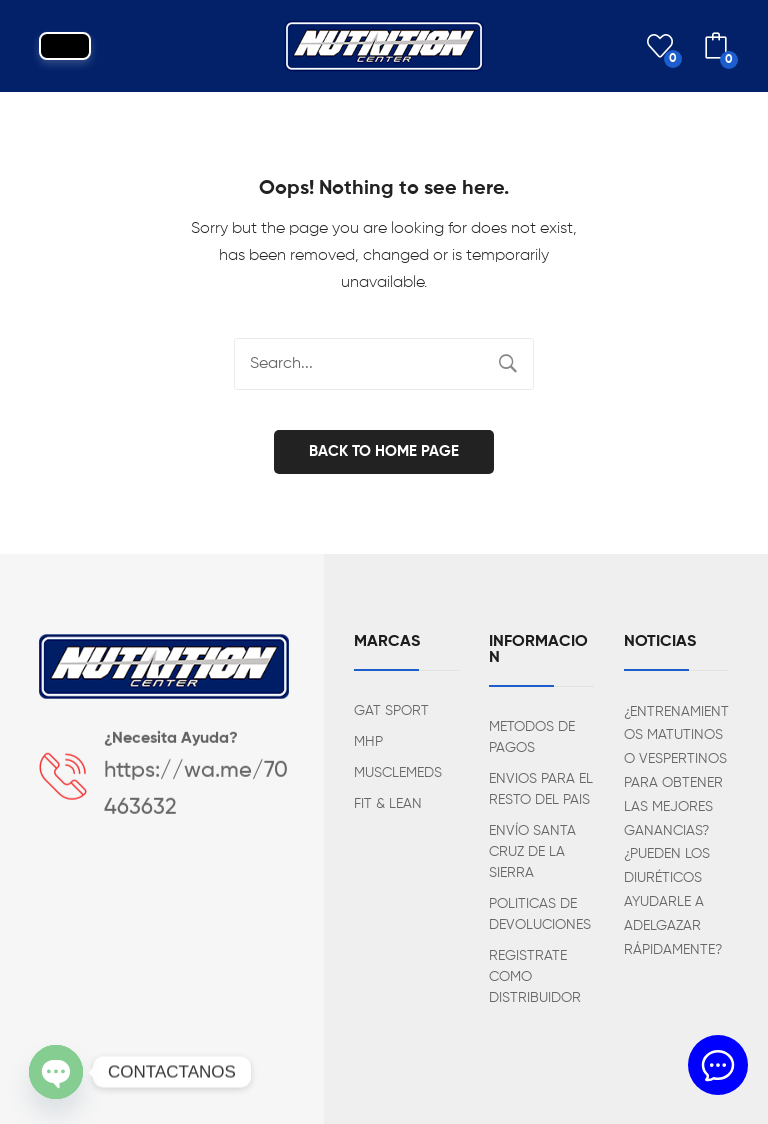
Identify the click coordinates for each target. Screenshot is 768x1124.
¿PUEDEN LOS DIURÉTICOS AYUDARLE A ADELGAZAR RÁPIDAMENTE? (673, 901)
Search (508, 364)
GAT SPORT (391, 711)
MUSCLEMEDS (398, 773)
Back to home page (384, 451)
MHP (368, 742)
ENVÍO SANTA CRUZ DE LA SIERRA (532, 852)
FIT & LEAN (388, 804)
